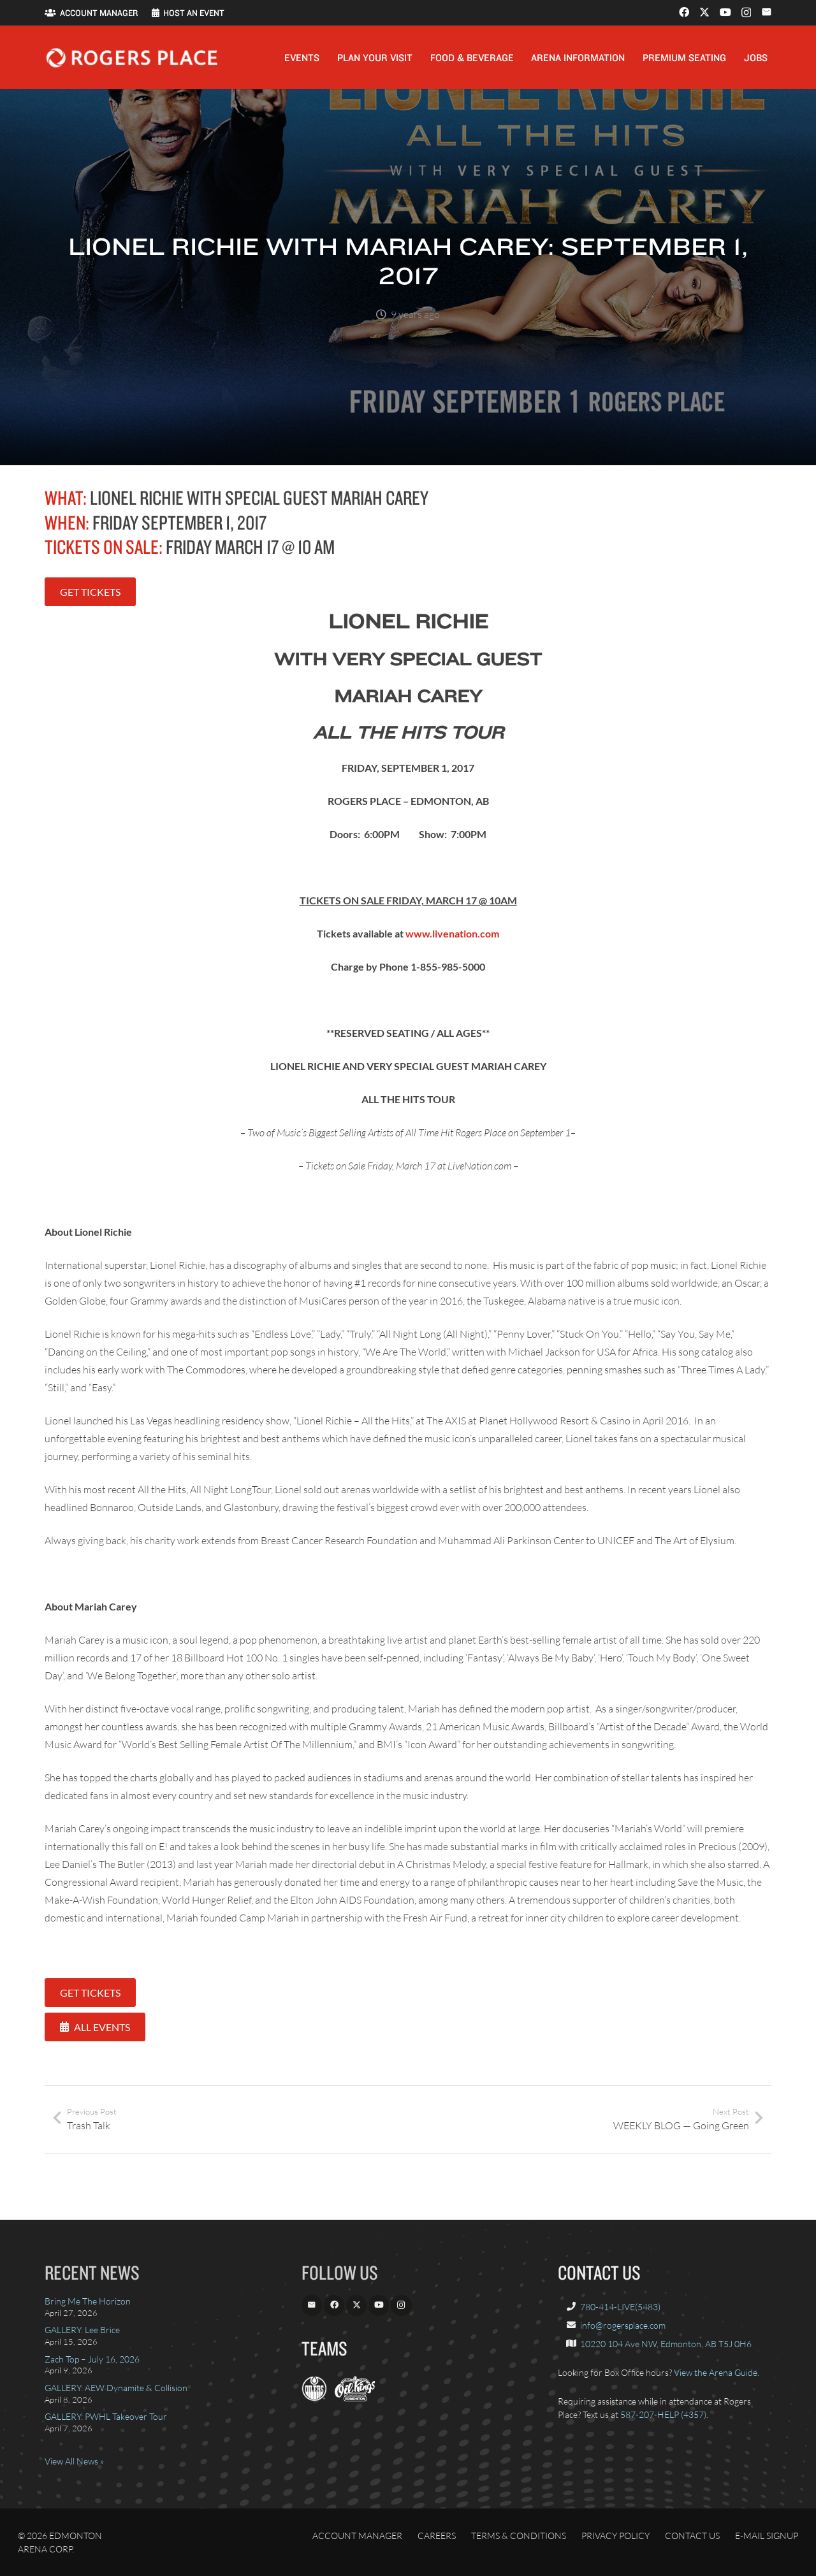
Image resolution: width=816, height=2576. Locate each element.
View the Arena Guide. (716, 2372)
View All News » (74, 2461)
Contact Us (692, 2535)
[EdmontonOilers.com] (314, 2397)
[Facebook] (684, 12)
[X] (704, 12)
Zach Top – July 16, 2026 (92, 2359)
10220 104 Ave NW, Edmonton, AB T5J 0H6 (666, 2343)
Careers (437, 2535)
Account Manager (357, 2535)
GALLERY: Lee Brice (82, 2329)
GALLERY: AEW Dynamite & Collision (116, 2387)
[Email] (766, 12)
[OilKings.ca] (355, 2397)
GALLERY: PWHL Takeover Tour (106, 2416)
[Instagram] (746, 12)
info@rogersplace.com (623, 2325)
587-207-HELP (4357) (663, 2414)
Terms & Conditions (518, 2535)
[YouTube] (725, 12)
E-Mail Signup (766, 2535)
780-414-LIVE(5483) (620, 2306)
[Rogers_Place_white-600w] (132, 58)
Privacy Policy (615, 2535)
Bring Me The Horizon (88, 2301)
